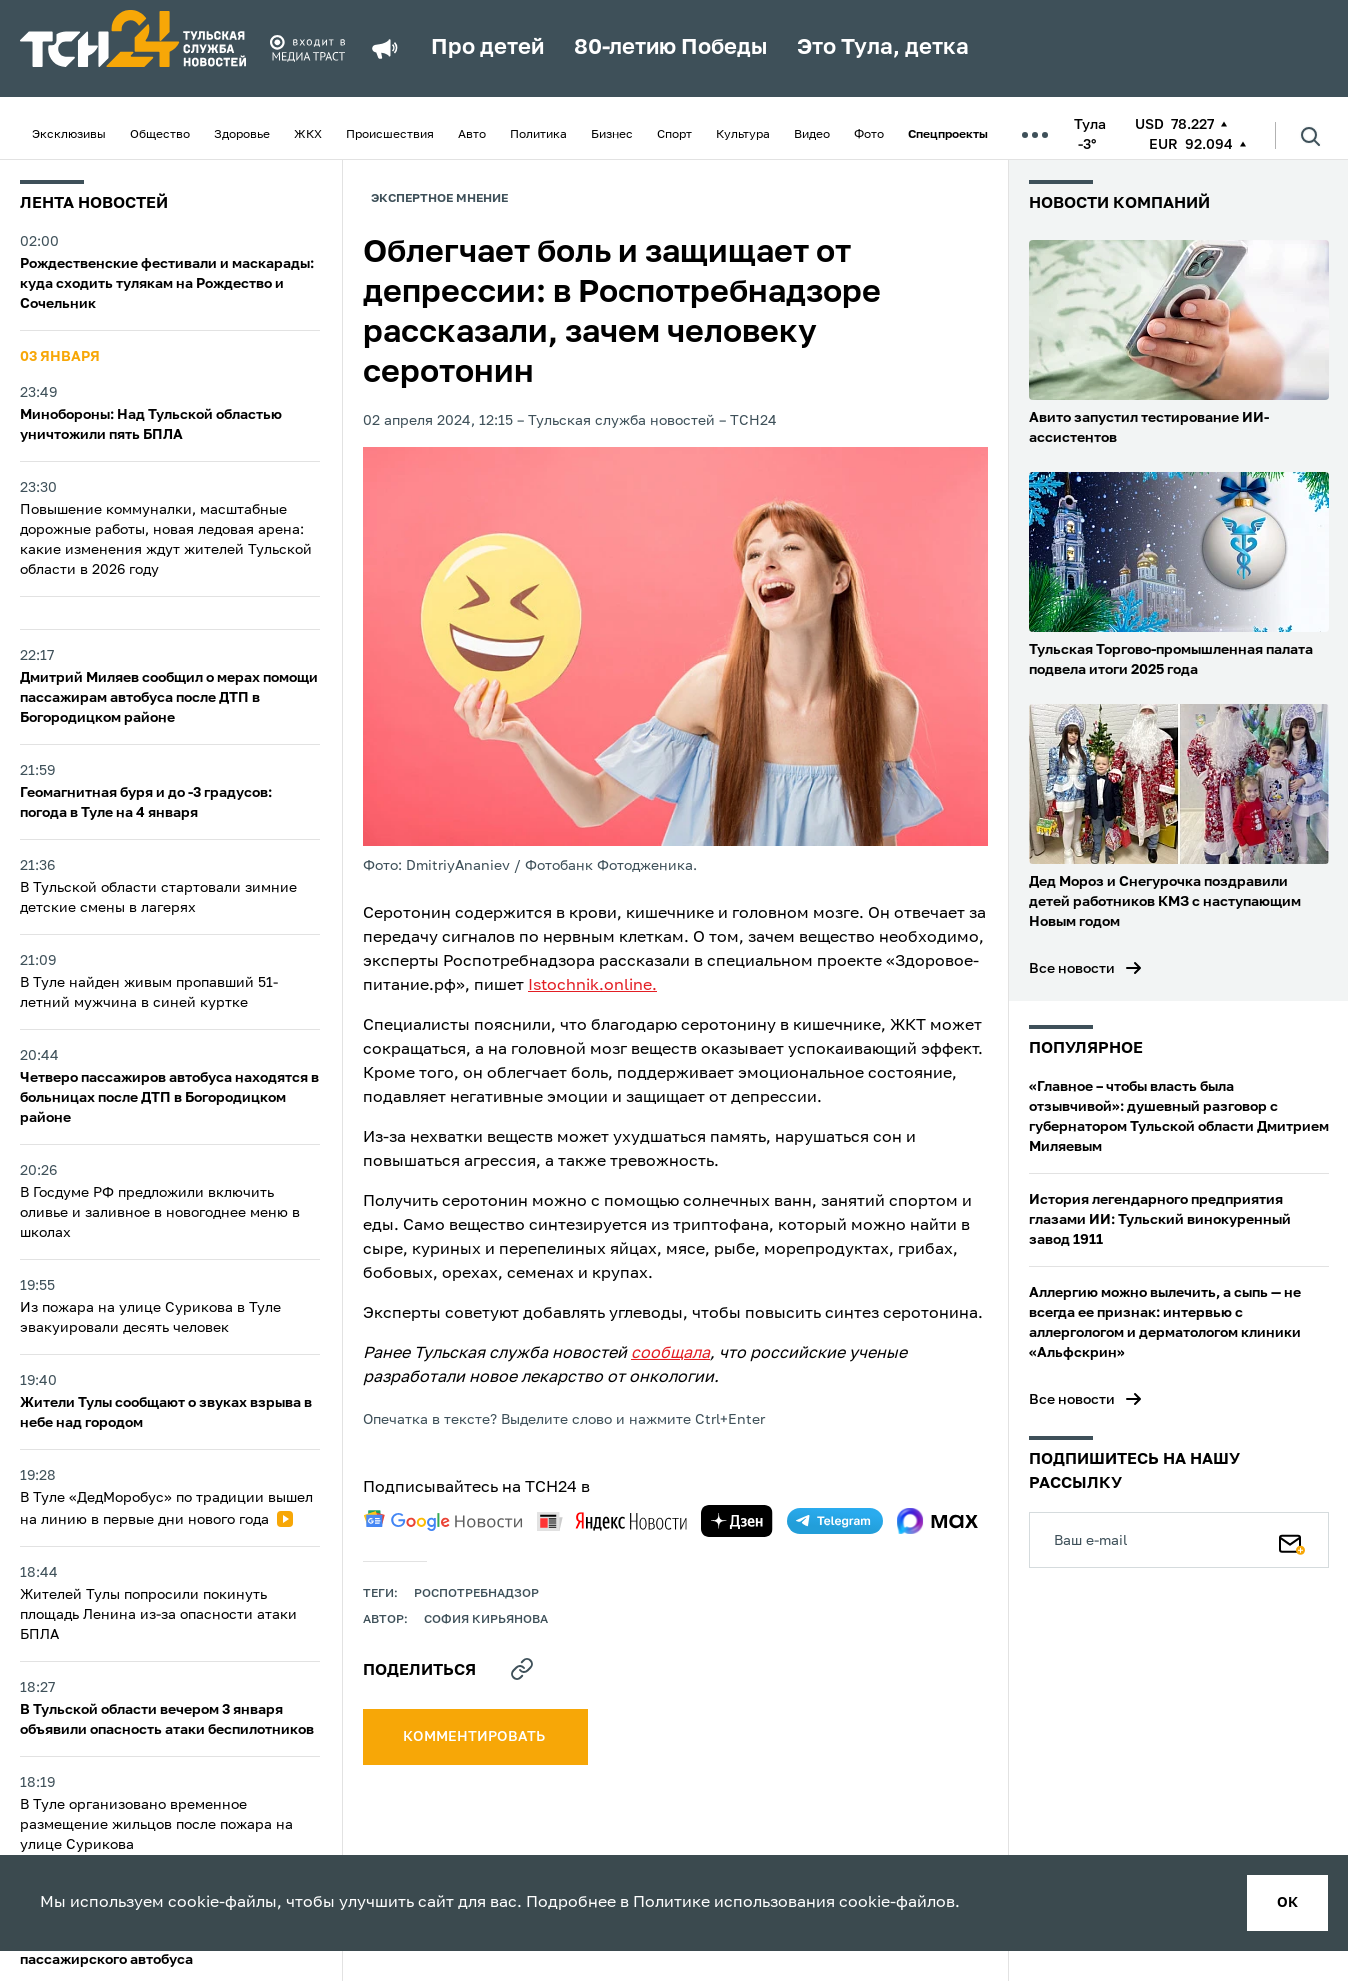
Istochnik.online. (592, 986)
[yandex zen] (737, 1521)
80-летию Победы (670, 48)
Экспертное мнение (439, 199)
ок (1287, 1903)
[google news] (443, 1521)
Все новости (1072, 969)
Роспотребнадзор (476, 1594)
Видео (812, 135)
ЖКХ (308, 135)
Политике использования (734, 1903)
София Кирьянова (486, 1620)
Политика (538, 135)
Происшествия (390, 135)
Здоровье (242, 135)
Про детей (487, 48)
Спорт (674, 135)
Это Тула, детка (883, 48)
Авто (472, 135)
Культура (743, 135)
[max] (937, 1521)
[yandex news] (612, 1521)
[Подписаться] (1292, 1540)
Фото (869, 135)
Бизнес (612, 135)
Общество (160, 135)
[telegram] (835, 1521)
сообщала (670, 1354)
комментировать (475, 1737)
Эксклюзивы (69, 135)
